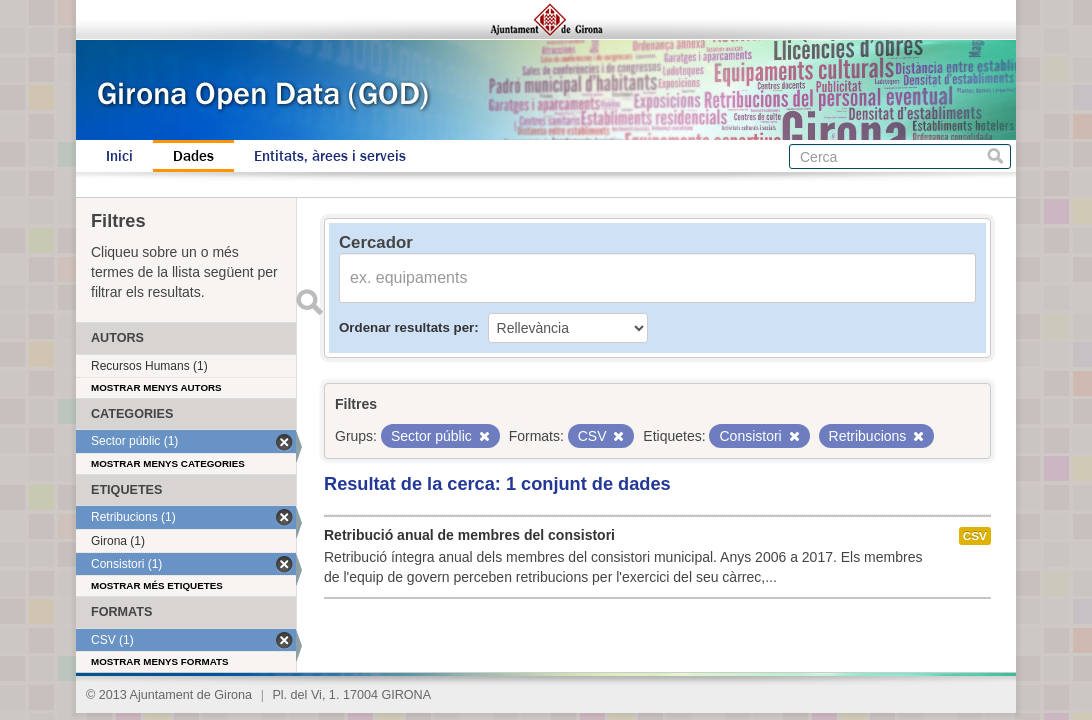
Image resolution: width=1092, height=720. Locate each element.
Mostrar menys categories (168, 463)
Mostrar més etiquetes (157, 585)
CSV (975, 536)
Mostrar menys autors (156, 387)
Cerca (995, 156)
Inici (119, 156)
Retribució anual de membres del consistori (469, 535)
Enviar (309, 302)
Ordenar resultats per (406, 327)
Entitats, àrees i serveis (330, 156)
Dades (193, 156)
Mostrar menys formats (160, 661)
